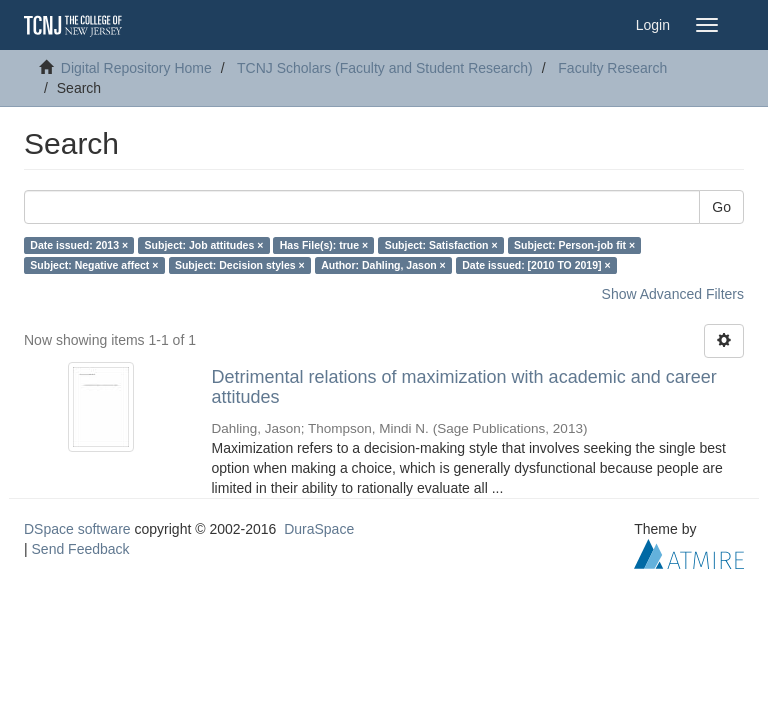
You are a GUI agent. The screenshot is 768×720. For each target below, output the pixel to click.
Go (721, 207)
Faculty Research (612, 68)
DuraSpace (319, 529)
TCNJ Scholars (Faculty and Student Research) (385, 68)
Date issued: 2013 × (79, 245)
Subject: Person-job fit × (574, 245)
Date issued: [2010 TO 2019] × (536, 265)
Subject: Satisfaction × (441, 245)
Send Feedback (81, 549)
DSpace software (77, 529)
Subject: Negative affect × (94, 265)
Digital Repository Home (136, 68)
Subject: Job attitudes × (204, 245)
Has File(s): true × (324, 245)
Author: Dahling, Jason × (383, 265)
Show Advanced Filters (673, 294)
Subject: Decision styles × (240, 265)
